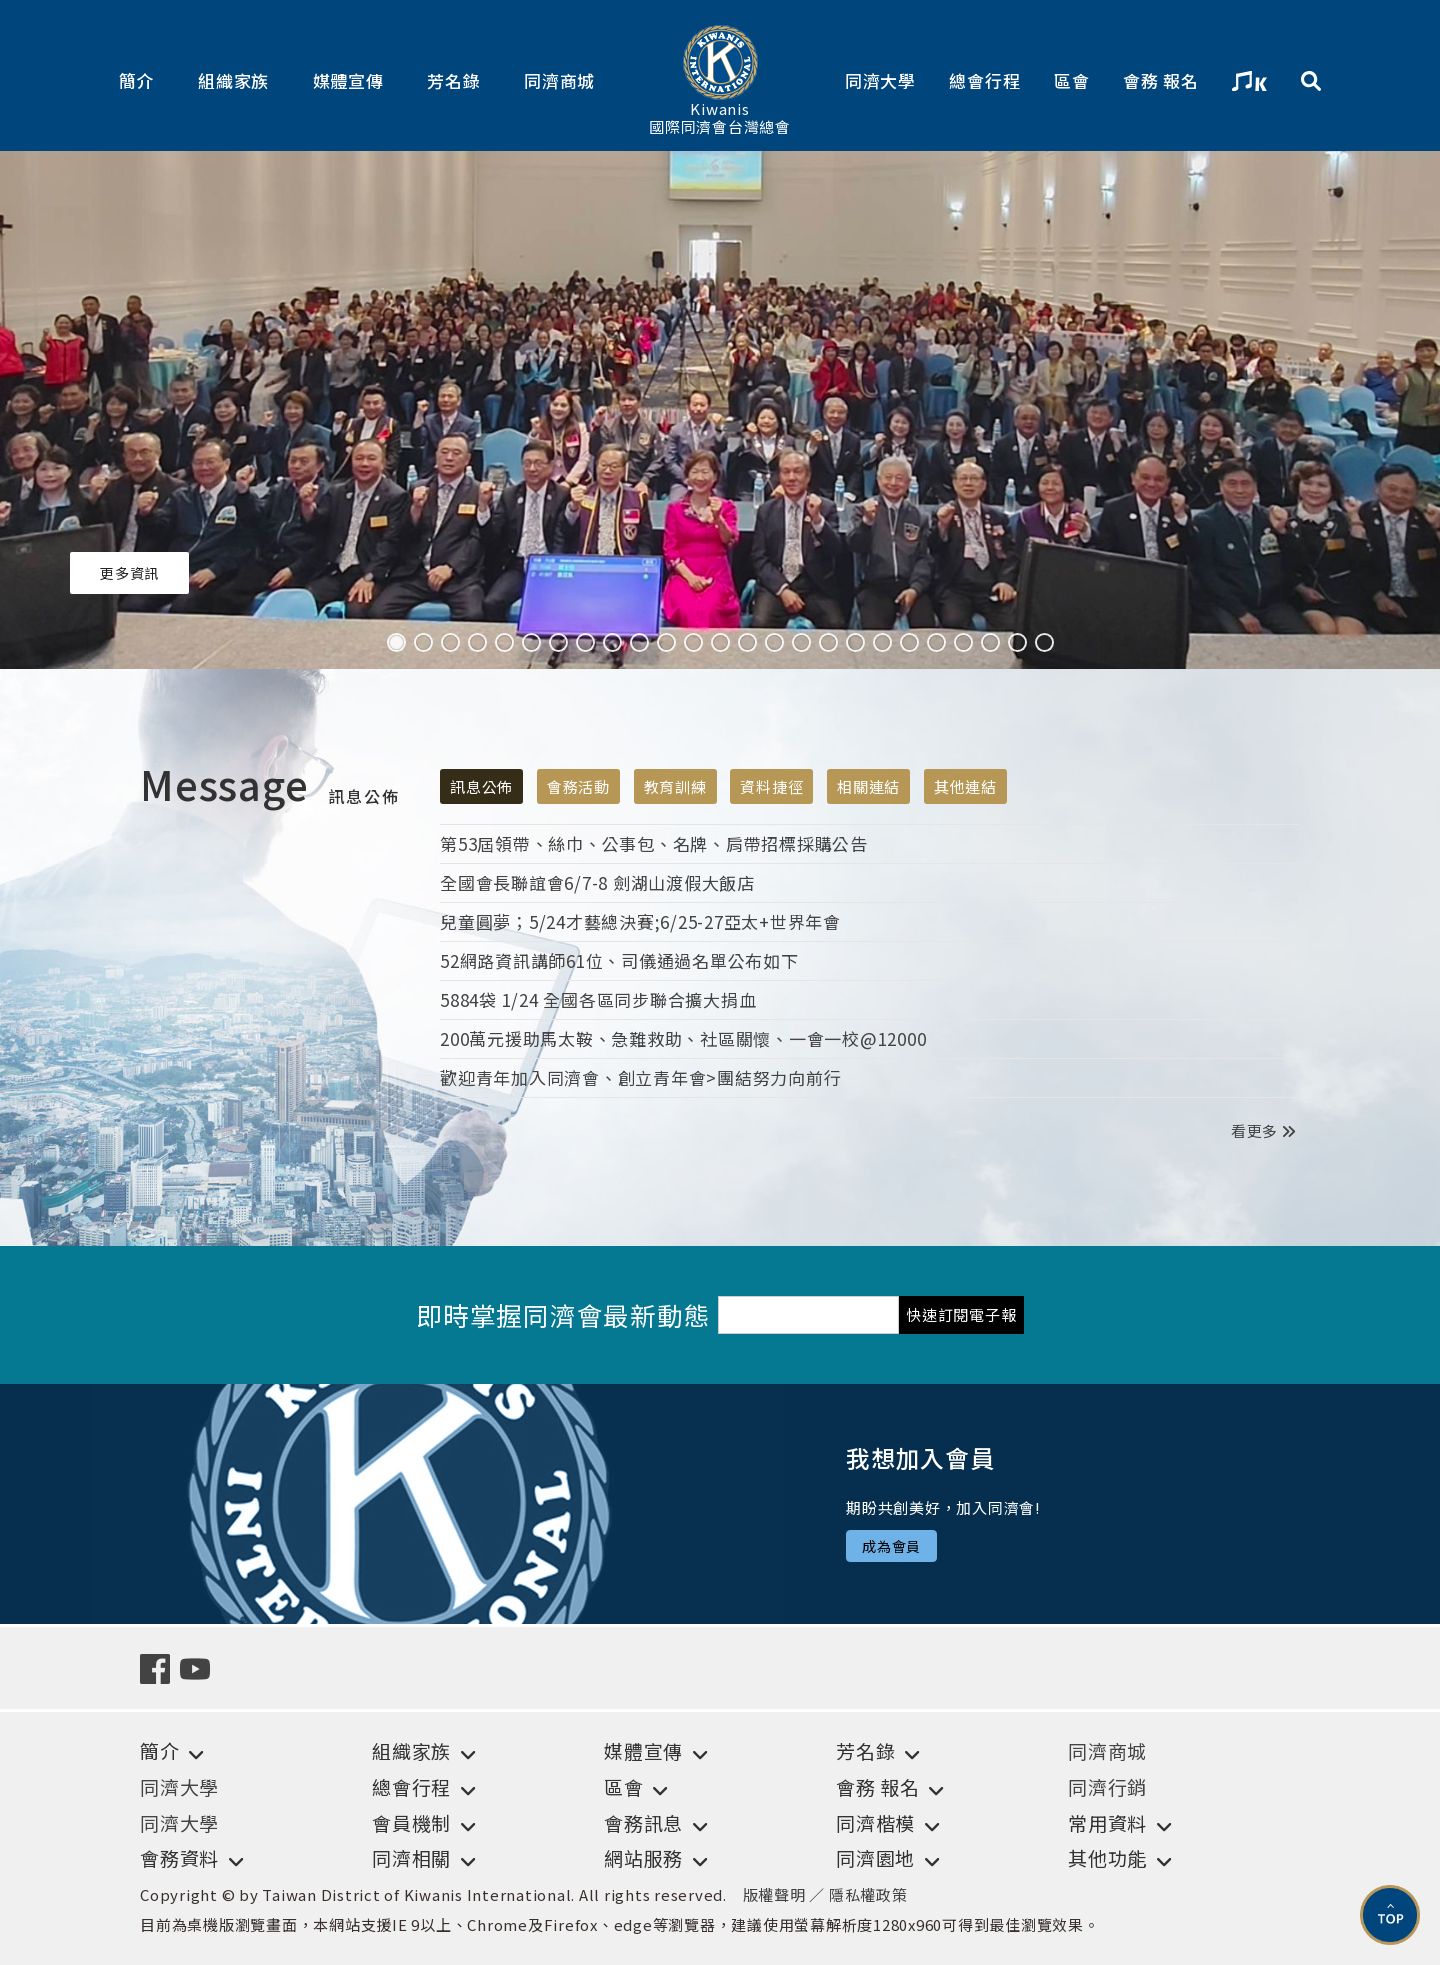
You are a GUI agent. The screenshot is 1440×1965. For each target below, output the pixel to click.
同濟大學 (880, 80)
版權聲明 (774, 1894)
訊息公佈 (481, 786)
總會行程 (984, 80)
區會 (1072, 80)
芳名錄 (453, 80)
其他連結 (965, 786)
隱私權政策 (868, 1894)
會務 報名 (1161, 80)
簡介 (137, 80)
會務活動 (578, 786)
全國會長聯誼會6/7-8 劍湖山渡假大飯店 (597, 882)
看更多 (1263, 1130)
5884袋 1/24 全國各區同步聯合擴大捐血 (598, 999)
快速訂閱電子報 (961, 1314)
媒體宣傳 (348, 80)
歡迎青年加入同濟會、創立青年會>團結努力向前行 (640, 1077)
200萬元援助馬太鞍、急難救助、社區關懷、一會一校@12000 (683, 1038)
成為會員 (891, 1546)
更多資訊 (129, 573)
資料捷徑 (771, 786)
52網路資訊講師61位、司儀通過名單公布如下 (619, 960)
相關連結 (868, 786)
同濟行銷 (1107, 1786)
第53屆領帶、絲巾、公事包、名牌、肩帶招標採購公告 (654, 843)
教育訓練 (675, 786)
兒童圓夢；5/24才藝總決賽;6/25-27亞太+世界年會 (640, 921)
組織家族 (233, 80)
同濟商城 (559, 80)
